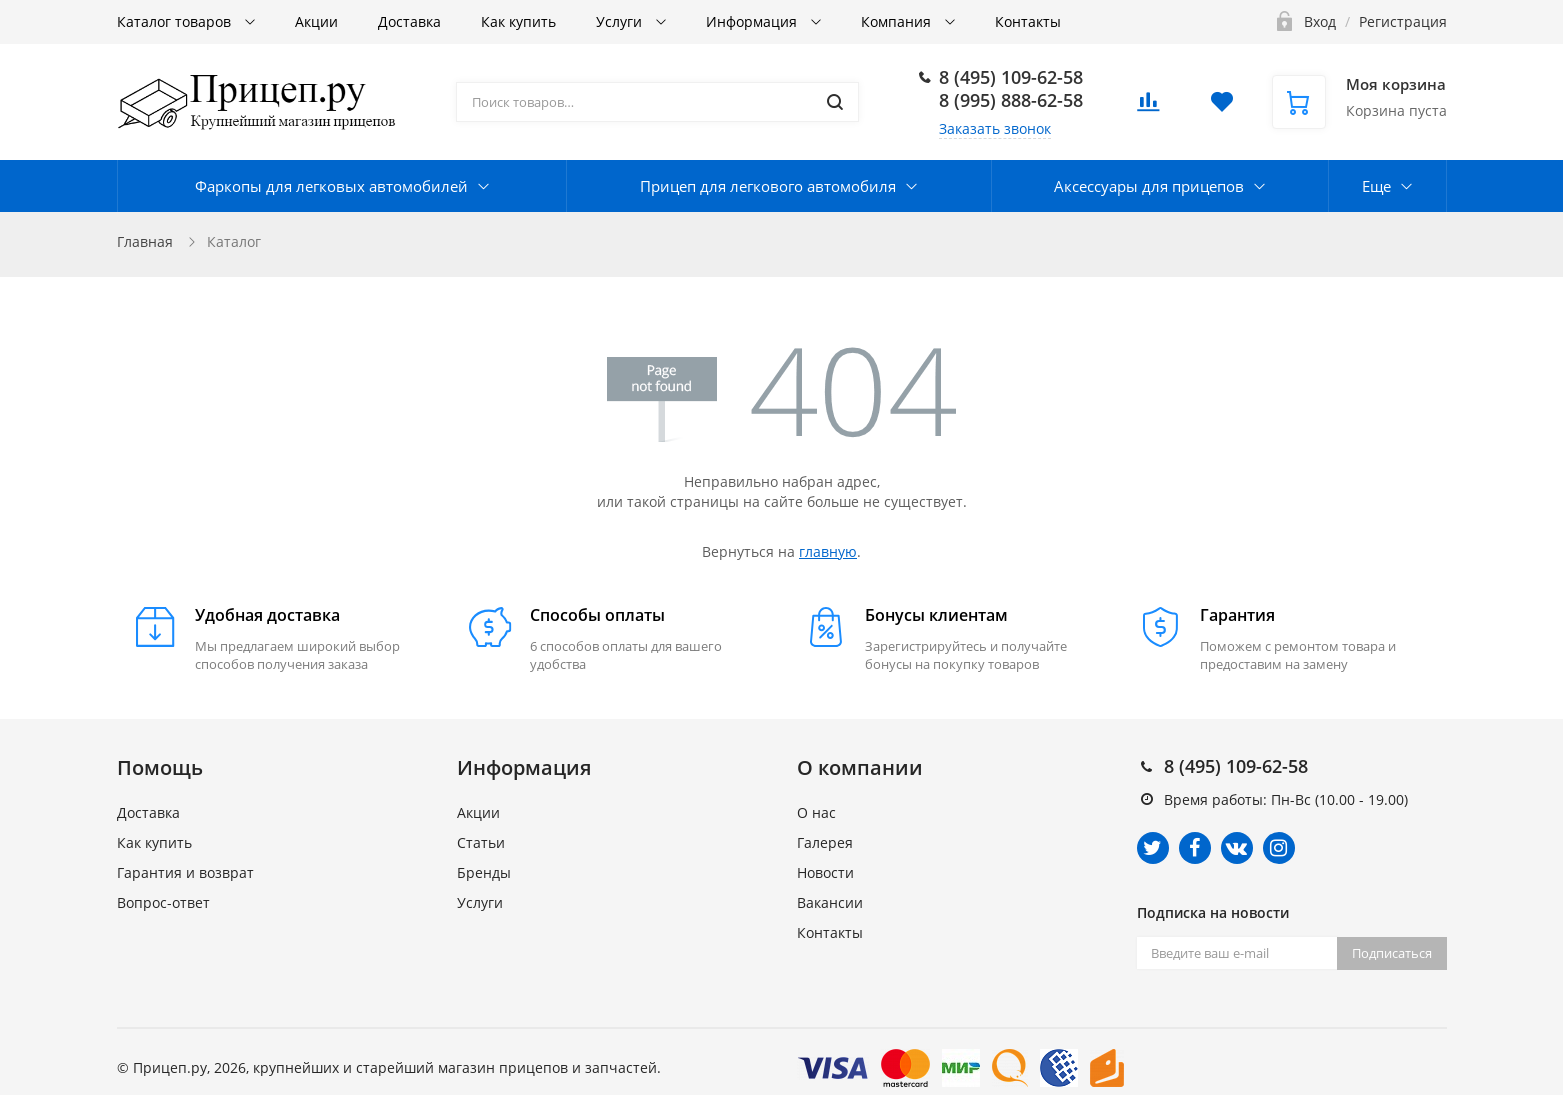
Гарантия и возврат (185, 872)
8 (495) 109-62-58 (1011, 77)
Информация (753, 21)
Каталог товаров (176, 21)
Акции (316, 21)
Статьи (481, 842)
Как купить (518, 21)
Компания (898, 21)
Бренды (484, 872)
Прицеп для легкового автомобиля (768, 186)
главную (828, 551)
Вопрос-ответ (163, 902)
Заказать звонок (995, 128)
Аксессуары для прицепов (1149, 186)
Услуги (621, 21)
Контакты (1028, 21)
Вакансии (830, 902)
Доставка (409, 21)
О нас (816, 812)
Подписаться (1392, 953)
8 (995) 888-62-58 (1011, 100)
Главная (145, 241)
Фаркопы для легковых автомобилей (331, 186)
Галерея (825, 842)
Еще (1376, 186)
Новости (825, 872)
